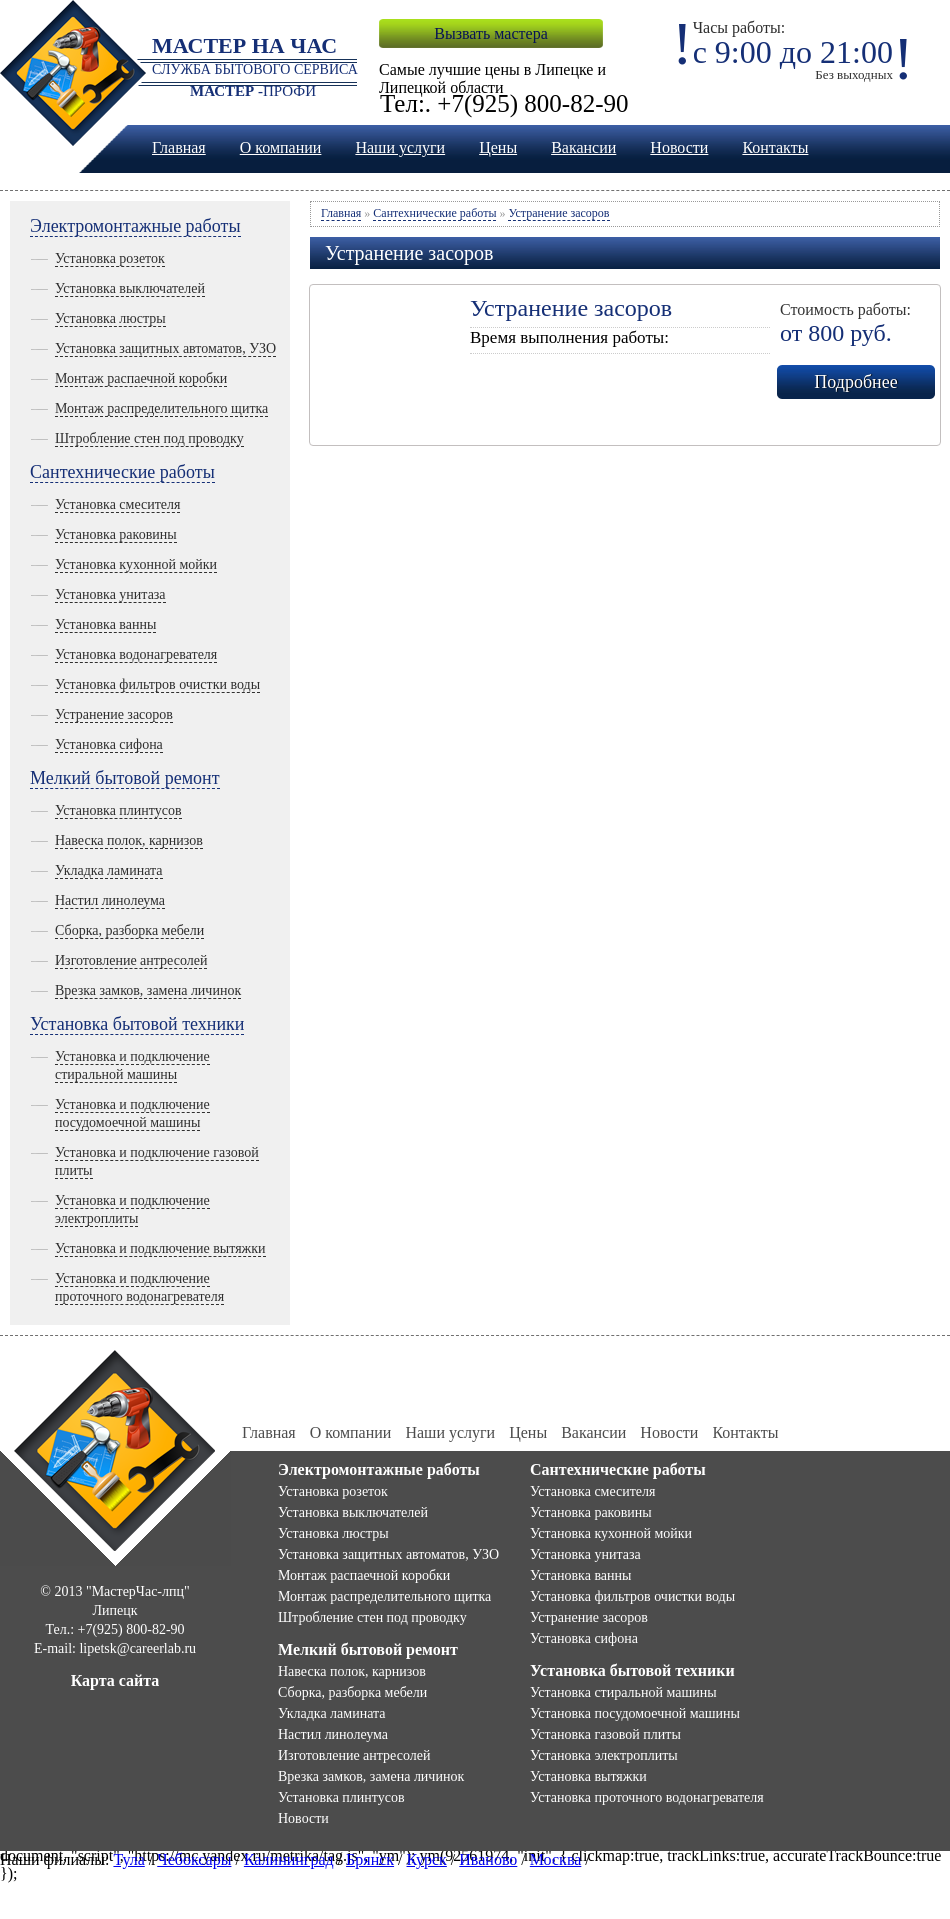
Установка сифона (109, 744)
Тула (128, 1859)
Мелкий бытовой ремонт (125, 778)
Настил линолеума (110, 900)
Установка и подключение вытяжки (160, 1248)
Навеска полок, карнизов (129, 840)
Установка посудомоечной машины (635, 1713)
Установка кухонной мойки (136, 564)
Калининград (289, 1859)
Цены (498, 147)
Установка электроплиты (604, 1755)
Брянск (370, 1859)
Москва (556, 1859)
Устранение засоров (114, 714)
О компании (281, 147)
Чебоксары (194, 1859)
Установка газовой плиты (605, 1734)
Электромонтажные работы (135, 226)
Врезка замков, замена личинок (148, 990)
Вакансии (583, 147)
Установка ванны (105, 624)
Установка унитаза (110, 594)
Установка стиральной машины (623, 1692)
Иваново (488, 1859)
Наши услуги (400, 147)
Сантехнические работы (122, 472)
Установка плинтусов (118, 810)
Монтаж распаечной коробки (141, 378)
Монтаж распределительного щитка (161, 408)
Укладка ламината (109, 870)
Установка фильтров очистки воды (157, 684)
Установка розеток (110, 258)
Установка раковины (116, 534)
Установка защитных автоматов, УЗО (165, 348)
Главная (179, 147)
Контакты (775, 147)
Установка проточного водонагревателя (647, 1797)
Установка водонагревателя (136, 654)
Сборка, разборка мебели (129, 930)
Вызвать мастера (490, 33)
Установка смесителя (117, 504)
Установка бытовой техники (137, 1024)
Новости (679, 147)
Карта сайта (115, 1680)
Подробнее (855, 382)
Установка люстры (110, 318)
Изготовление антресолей (131, 960)
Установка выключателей (130, 288)
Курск (427, 1859)
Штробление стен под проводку (149, 438)
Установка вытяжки (588, 1776)
